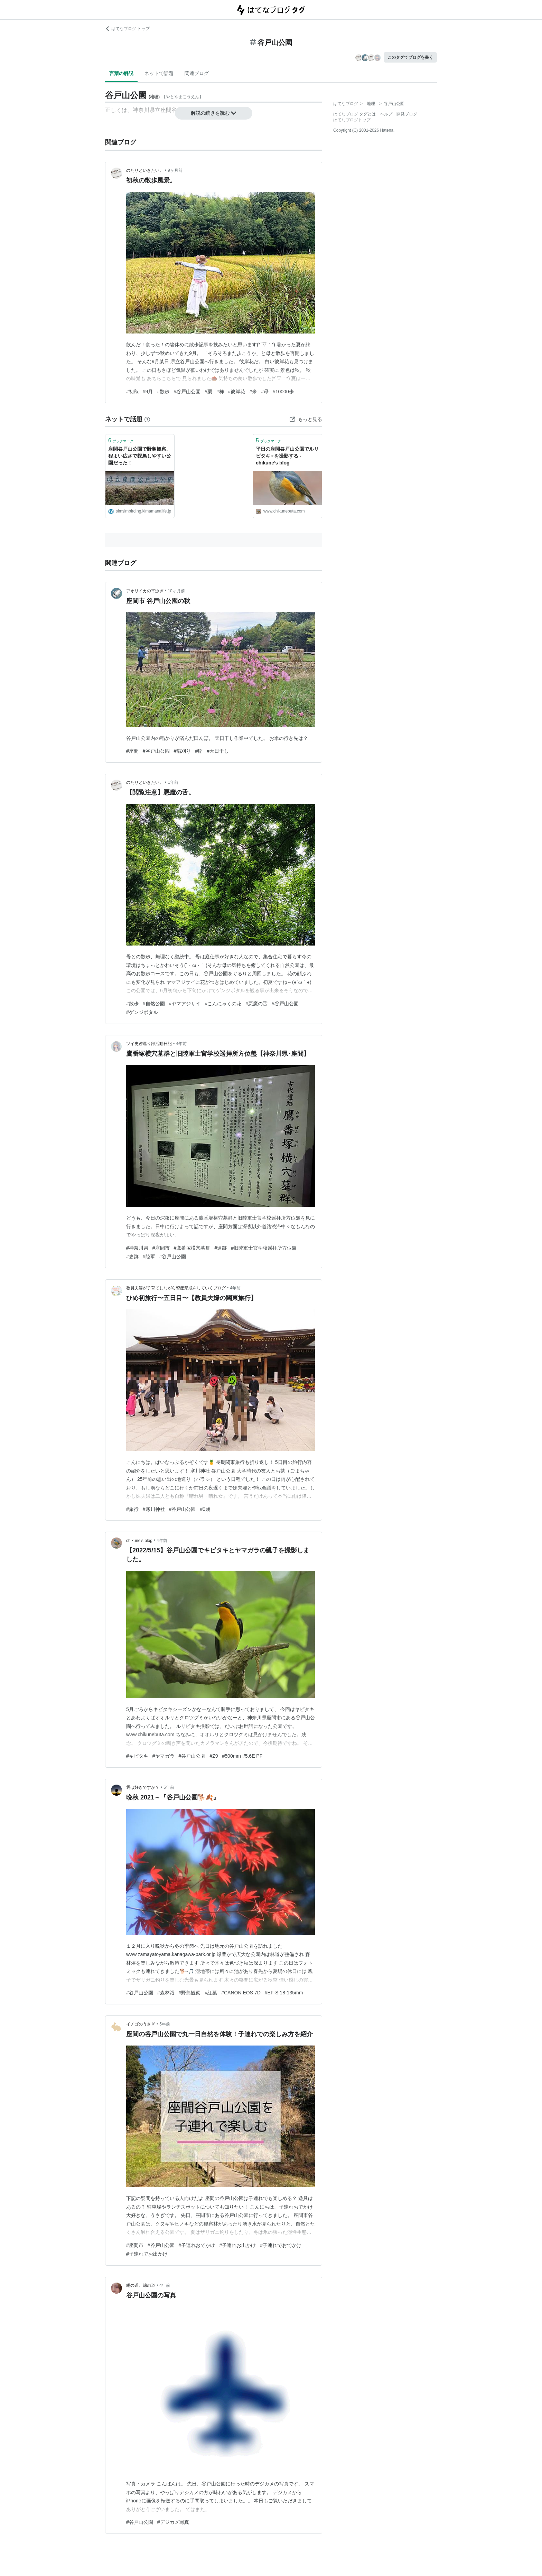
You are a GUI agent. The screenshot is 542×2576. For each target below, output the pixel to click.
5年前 (168, 1787)
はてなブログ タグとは (354, 114)
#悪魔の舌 (256, 1003)
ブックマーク (120, 440)
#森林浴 (166, 1992)
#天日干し (218, 751)
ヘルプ (386, 114)
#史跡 (132, 1256)
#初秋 (132, 391)
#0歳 (205, 1509)
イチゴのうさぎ (140, 2024)
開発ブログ (406, 114)
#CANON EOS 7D (241, 1992)
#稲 (199, 751)
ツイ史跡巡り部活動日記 (149, 1043)
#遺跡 (220, 1248)
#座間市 (161, 1248)
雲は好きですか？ (142, 1787)
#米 (253, 391)
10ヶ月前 (176, 591)
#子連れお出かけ (237, 2245)
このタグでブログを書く (410, 57)
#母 (265, 391)
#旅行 (132, 1509)
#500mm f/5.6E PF (242, 1756)
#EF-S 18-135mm (284, 1992)
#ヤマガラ (163, 1756)
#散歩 (163, 391)
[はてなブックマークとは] (147, 419)
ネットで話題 (159, 73)
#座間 (132, 751)
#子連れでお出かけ (147, 2254)
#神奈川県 (137, 1248)
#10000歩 (283, 391)
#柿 (220, 391)
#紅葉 (211, 1992)
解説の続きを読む (213, 113)
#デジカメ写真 (173, 2522)
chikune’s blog (139, 1540)
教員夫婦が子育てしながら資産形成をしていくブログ (176, 1288)
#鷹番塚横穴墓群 (192, 1248)
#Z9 (213, 1756)
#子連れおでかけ (197, 2245)
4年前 (181, 1043)
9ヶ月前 (175, 170)
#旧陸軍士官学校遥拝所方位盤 (264, 1248)
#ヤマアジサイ (185, 1003)
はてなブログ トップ (127, 28)
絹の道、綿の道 (140, 2285)
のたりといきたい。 (144, 170)
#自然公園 (154, 1003)
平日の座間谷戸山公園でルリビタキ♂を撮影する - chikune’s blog (287, 455)
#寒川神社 (154, 1509)
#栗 (208, 391)
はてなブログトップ (352, 119)
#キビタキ (137, 1756)
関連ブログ (197, 73)
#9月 (148, 391)
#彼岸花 (236, 391)
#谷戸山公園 (187, 391)
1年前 (173, 782)
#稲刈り (182, 751)
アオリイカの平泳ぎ (144, 591)
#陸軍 (149, 1256)
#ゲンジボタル (142, 1012)
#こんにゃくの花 (223, 1003)
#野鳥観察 (190, 1992)
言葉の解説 (121, 73)
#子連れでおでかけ (280, 2245)
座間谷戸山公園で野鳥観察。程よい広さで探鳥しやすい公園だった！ (139, 455)
